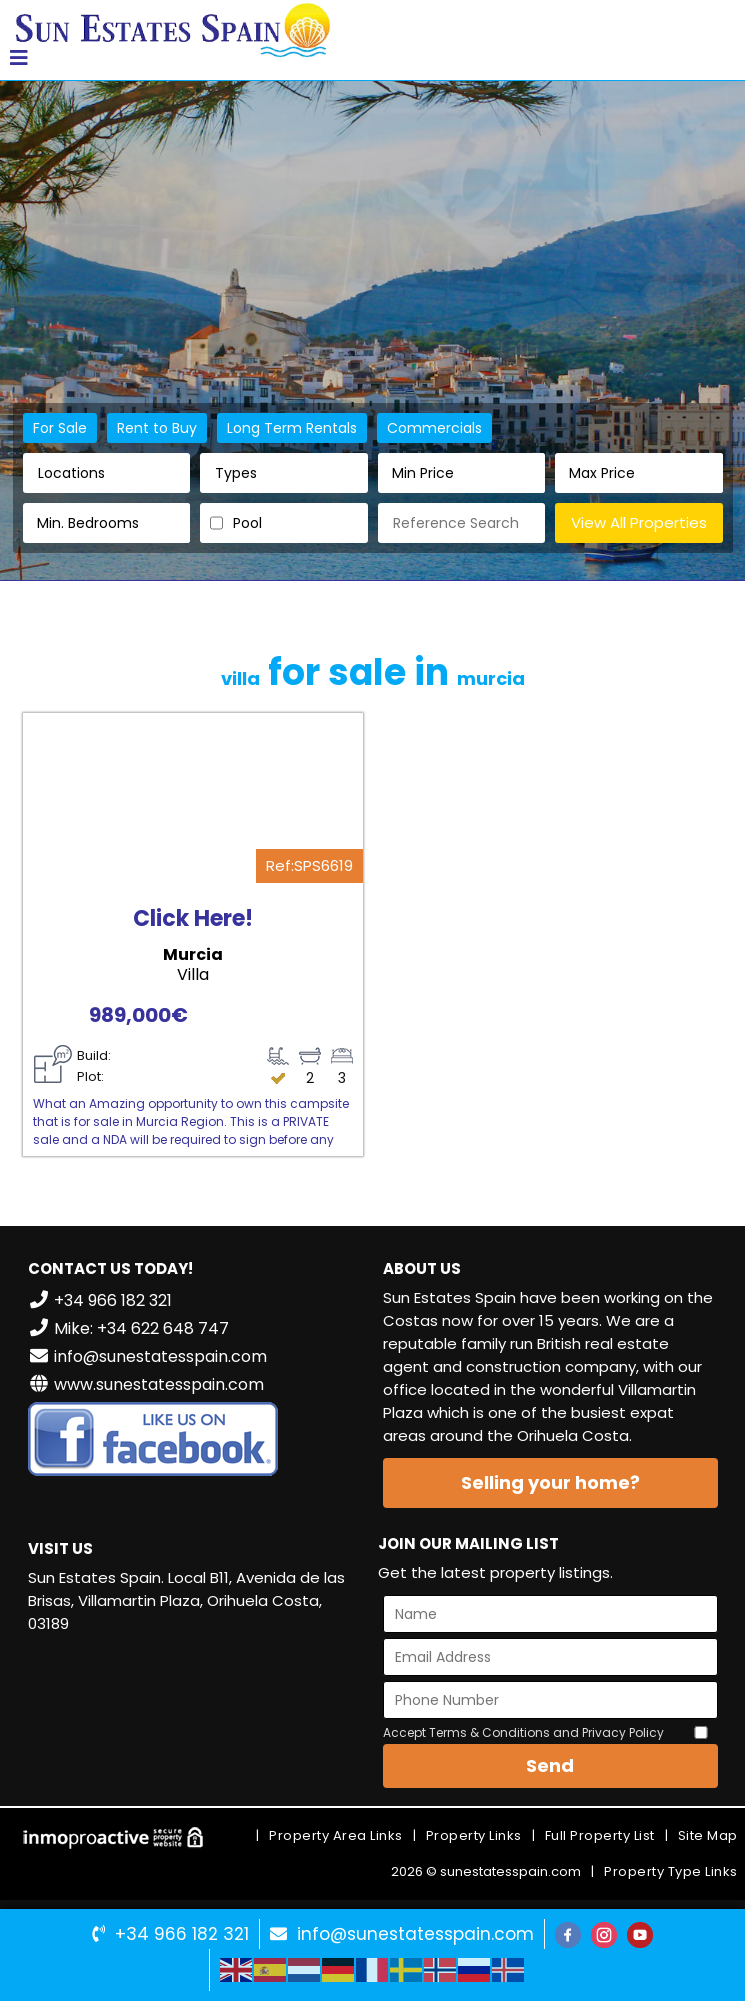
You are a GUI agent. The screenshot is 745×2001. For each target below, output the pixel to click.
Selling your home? (550, 1482)
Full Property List (600, 1835)
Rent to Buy (157, 428)
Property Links (474, 1835)
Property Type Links (671, 1871)
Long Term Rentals (292, 428)
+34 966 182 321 (182, 1934)
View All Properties (639, 522)
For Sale (60, 428)
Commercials (434, 428)
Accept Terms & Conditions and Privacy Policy (523, 1732)
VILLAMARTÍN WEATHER (195, 1725)
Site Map (708, 1835)
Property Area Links (336, 1835)
